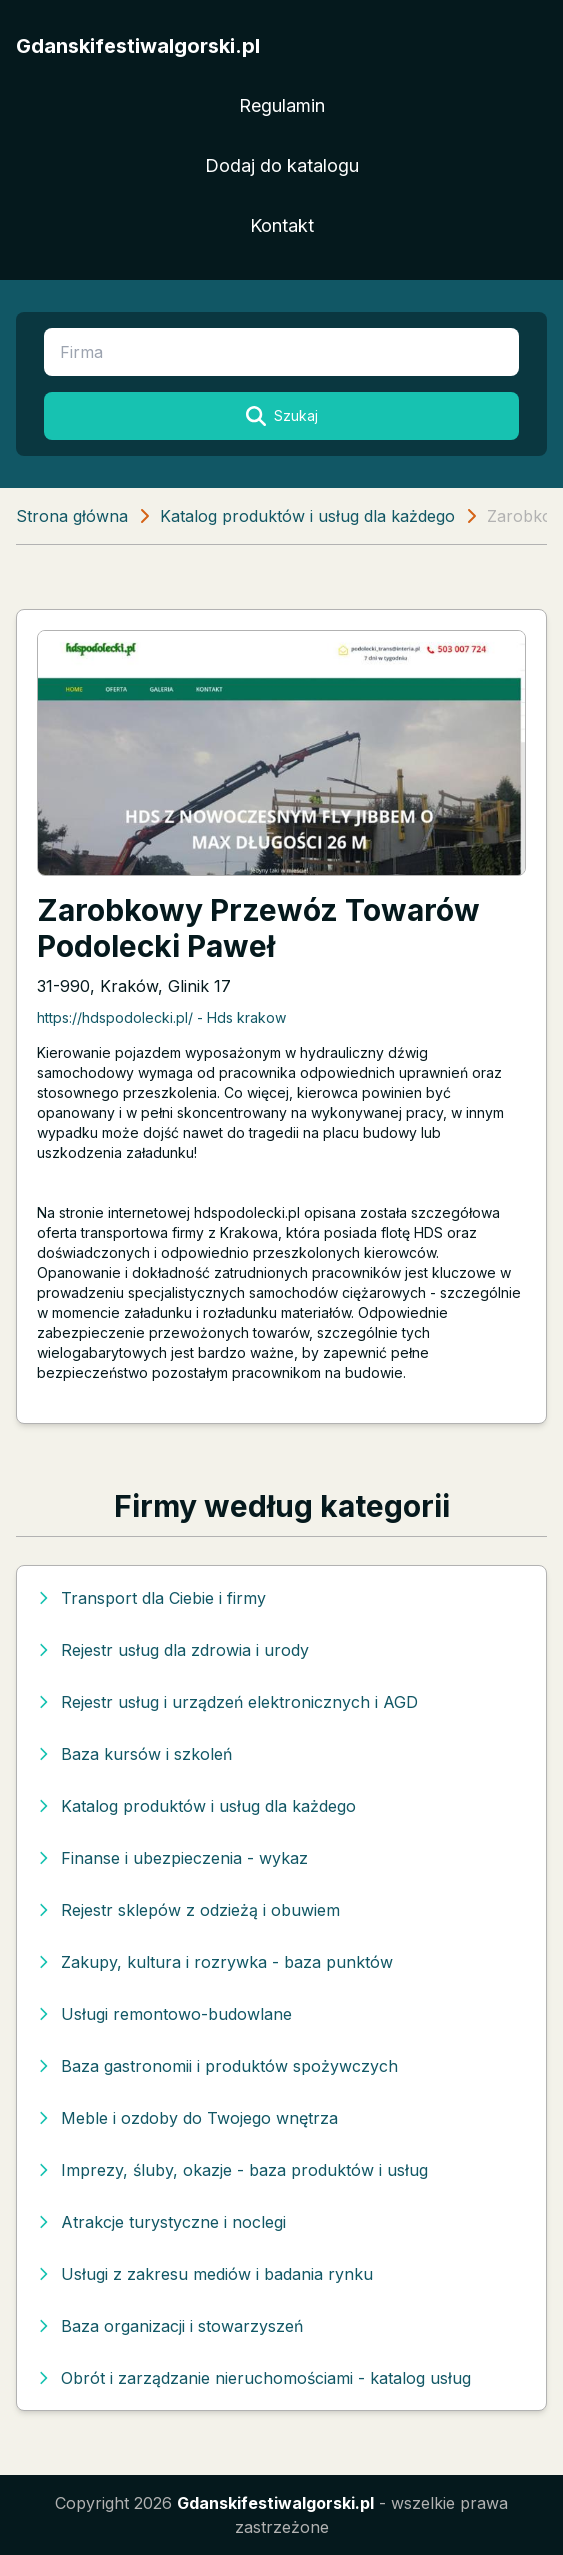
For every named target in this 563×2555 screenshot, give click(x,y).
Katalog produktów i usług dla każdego (307, 516)
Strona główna (72, 516)
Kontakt (282, 225)
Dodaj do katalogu (282, 165)
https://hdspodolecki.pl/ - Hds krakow (161, 1017)
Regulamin (282, 105)
